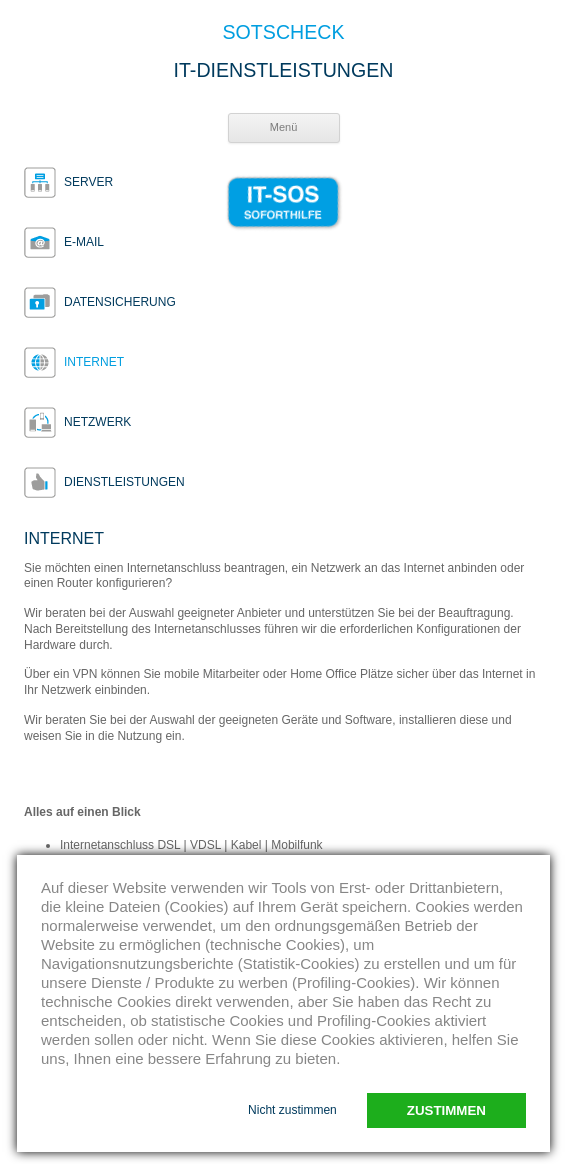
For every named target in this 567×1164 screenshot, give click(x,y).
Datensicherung (120, 302)
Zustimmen (446, 1110)
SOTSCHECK (284, 32)
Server (88, 182)
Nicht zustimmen (292, 1110)
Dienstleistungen (124, 482)
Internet (94, 362)
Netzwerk (97, 422)
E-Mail (84, 242)
